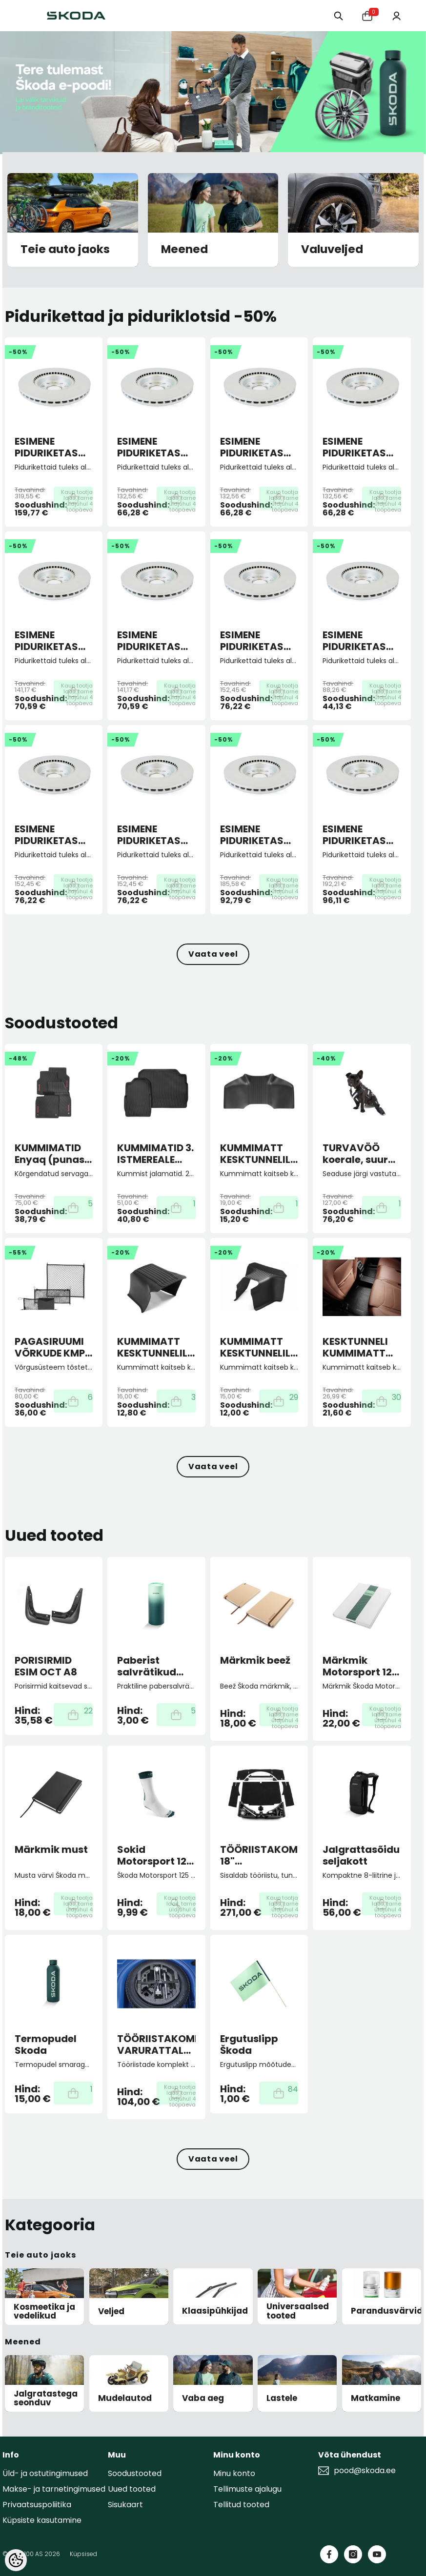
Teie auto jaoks (65, 249)
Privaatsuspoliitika (36, 2504)
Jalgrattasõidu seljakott (361, 1855)
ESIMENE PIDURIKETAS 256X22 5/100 (253, 447)
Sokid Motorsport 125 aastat (155, 1855)
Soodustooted (135, 2473)
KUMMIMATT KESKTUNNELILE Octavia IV (257, 1347)
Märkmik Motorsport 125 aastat (360, 1666)
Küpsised (83, 2554)
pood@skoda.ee (365, 2470)
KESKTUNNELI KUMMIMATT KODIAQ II (355, 1347)
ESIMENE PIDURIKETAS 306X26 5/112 (252, 834)
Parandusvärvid (387, 2311)
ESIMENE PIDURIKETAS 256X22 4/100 (150, 447)
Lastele (281, 2398)
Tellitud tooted (241, 2504)
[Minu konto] (396, 14)
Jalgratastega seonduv (46, 2398)
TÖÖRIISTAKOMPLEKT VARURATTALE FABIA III (156, 2044)
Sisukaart (125, 2504)
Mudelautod (125, 2398)
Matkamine (375, 2398)
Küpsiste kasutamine (41, 2520)
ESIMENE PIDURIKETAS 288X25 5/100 (253, 640)
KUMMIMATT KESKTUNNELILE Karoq (154, 1347)
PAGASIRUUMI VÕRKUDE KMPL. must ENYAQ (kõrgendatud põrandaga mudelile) (53, 1347)
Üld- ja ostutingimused (45, 2473)
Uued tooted (132, 2489)
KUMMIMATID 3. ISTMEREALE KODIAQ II (155, 1153)
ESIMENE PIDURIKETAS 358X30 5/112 (47, 447)
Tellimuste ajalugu (247, 2489)
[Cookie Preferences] (16, 2560)
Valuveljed (332, 249)
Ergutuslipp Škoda (249, 2044)
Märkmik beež (255, 1660)
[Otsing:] (335, 15)
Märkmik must (51, 1850)
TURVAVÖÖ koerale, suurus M (361, 1153)
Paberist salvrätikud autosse (146, 1666)
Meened (184, 249)
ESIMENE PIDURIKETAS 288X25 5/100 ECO (356, 640)
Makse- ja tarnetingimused (53, 2489)
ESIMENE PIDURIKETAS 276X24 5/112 (149, 640)
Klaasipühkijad (215, 2311)
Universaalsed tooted (297, 2311)
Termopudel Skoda (46, 2044)
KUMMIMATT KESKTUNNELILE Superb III (257, 1153)
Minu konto (234, 2473)
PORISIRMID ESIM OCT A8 (46, 1666)
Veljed (111, 2311)
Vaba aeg (203, 2398)
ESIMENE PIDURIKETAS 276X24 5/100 (48, 640)
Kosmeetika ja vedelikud (44, 2311)
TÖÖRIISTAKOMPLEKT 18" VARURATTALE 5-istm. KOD (259, 1855)
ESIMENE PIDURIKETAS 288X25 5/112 (47, 834)
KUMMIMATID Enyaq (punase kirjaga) (52, 1153)
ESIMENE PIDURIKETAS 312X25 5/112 (354, 834)
